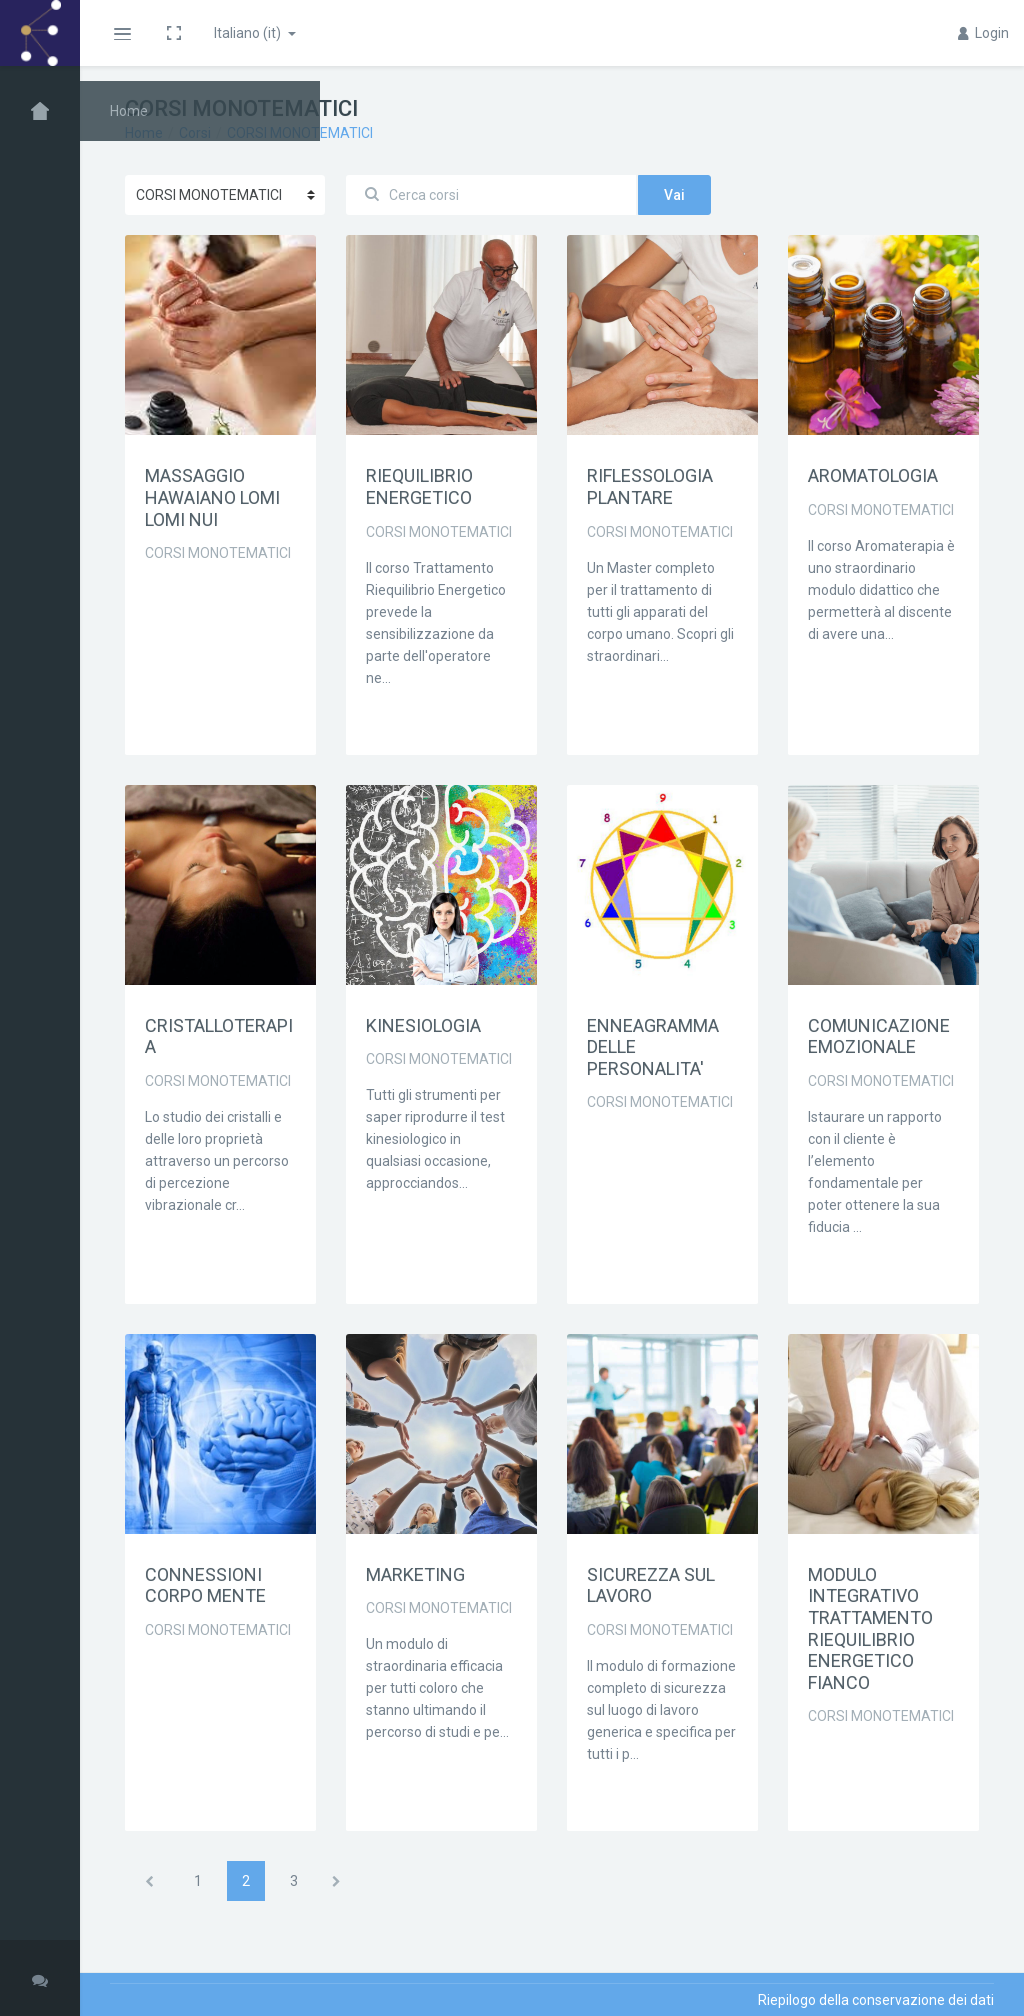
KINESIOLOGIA (423, 1025)
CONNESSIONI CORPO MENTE (205, 1585)
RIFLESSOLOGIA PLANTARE (650, 486)
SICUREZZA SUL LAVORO (651, 1585)
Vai (674, 195)
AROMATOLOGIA (873, 475)
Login (984, 33)
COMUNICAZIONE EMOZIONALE (879, 1036)
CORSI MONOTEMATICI (300, 133)
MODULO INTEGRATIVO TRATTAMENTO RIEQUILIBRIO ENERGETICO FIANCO (870, 1628)
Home (144, 133)
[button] (121, 33)
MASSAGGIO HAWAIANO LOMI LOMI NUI (212, 497)
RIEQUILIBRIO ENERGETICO (419, 486)
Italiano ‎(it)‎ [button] (249, 33)
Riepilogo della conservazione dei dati (876, 2000)
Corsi (195, 133)
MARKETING (415, 1574)
